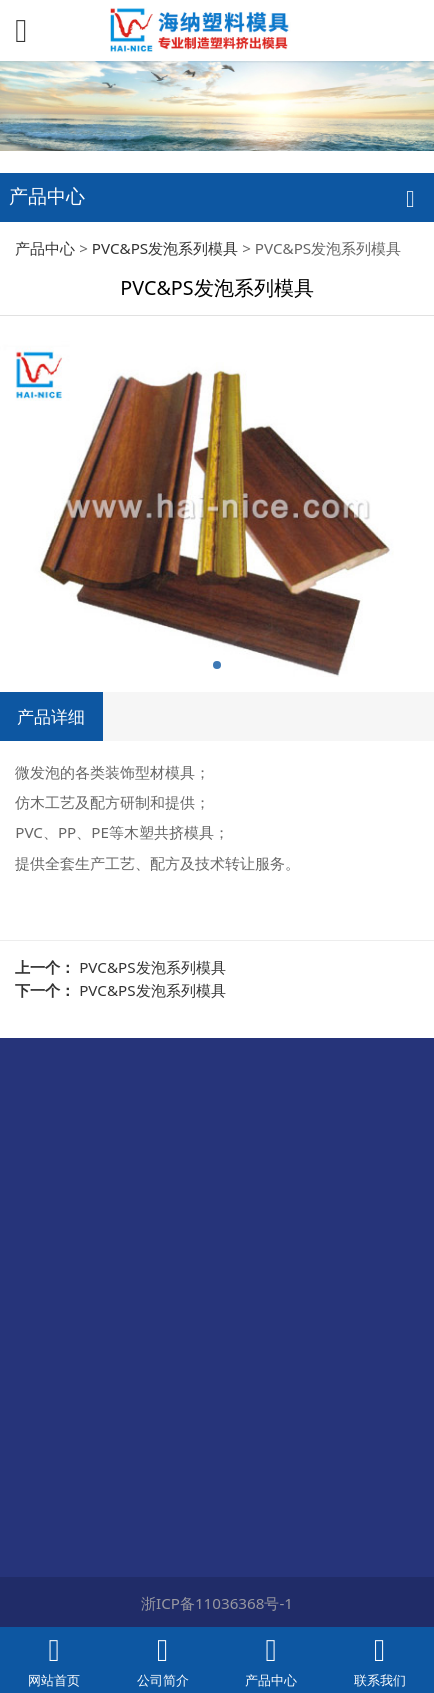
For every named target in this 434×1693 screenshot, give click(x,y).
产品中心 (45, 248)
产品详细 (51, 716)
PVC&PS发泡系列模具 (165, 248)
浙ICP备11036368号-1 (217, 1603)
